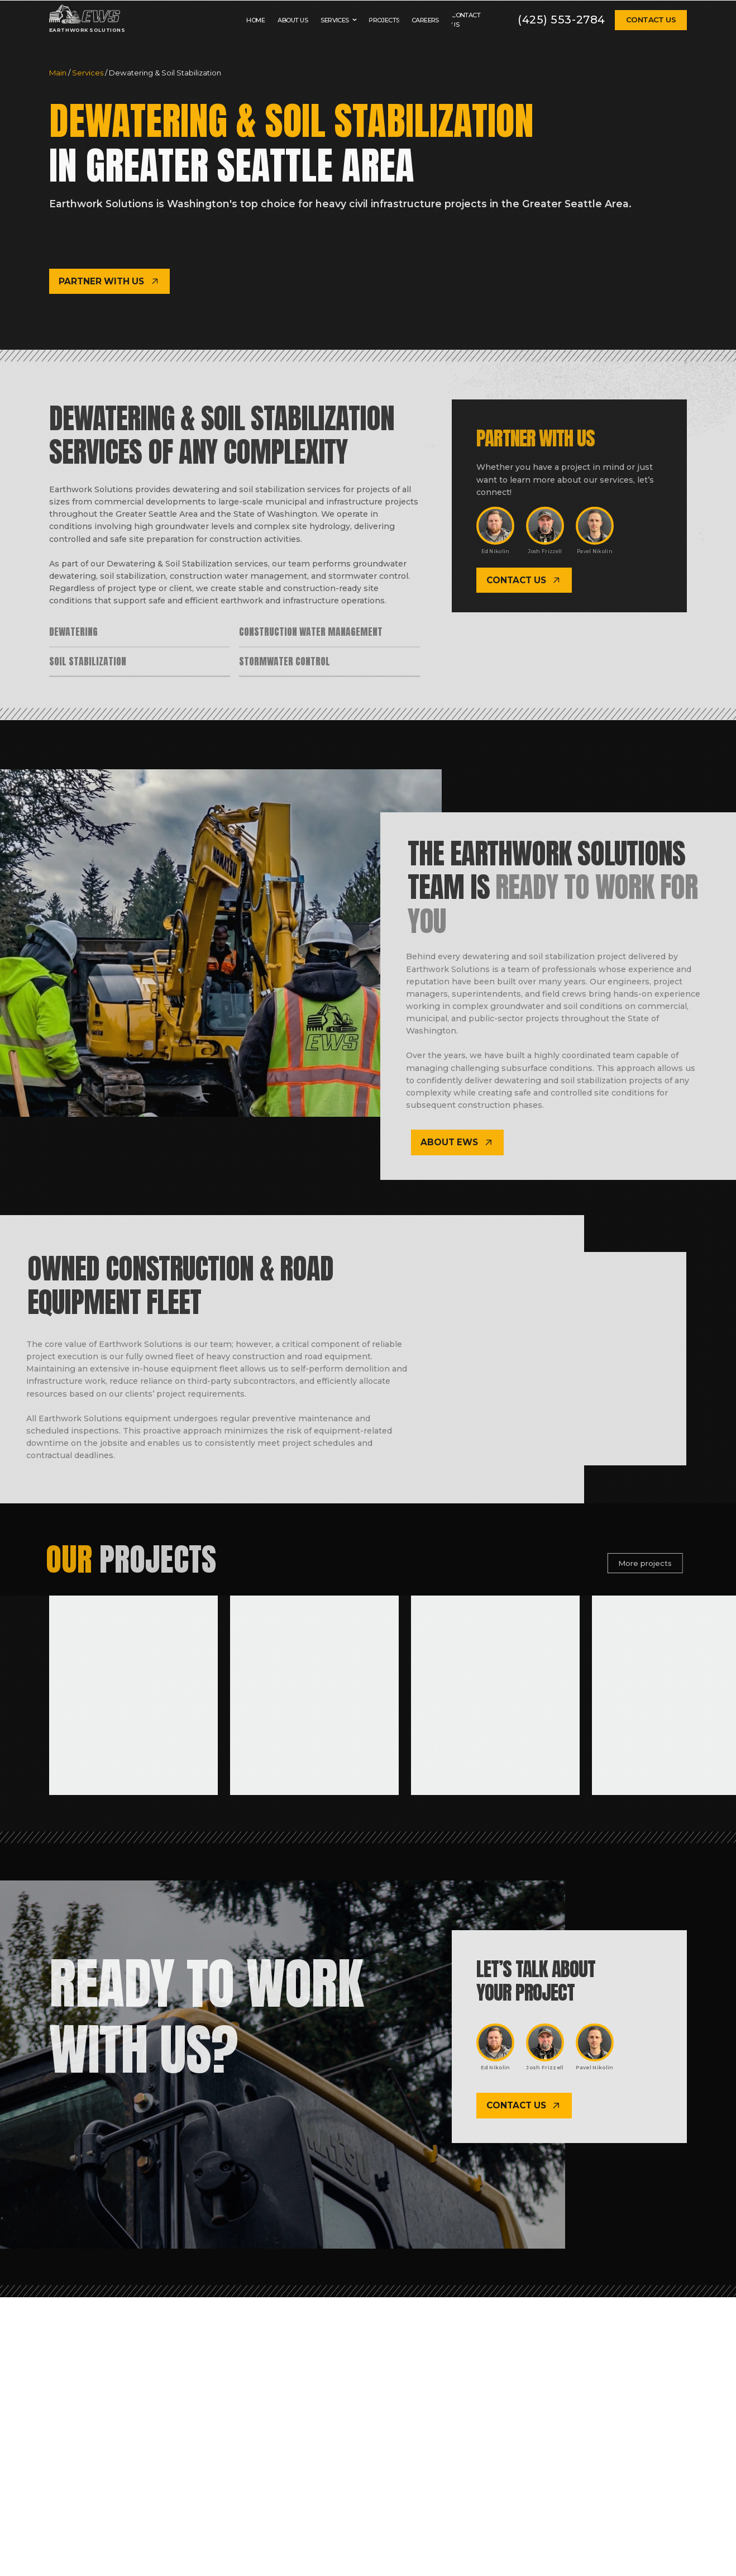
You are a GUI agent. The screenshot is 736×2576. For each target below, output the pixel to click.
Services (88, 72)
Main (58, 72)
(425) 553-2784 (561, 19)
